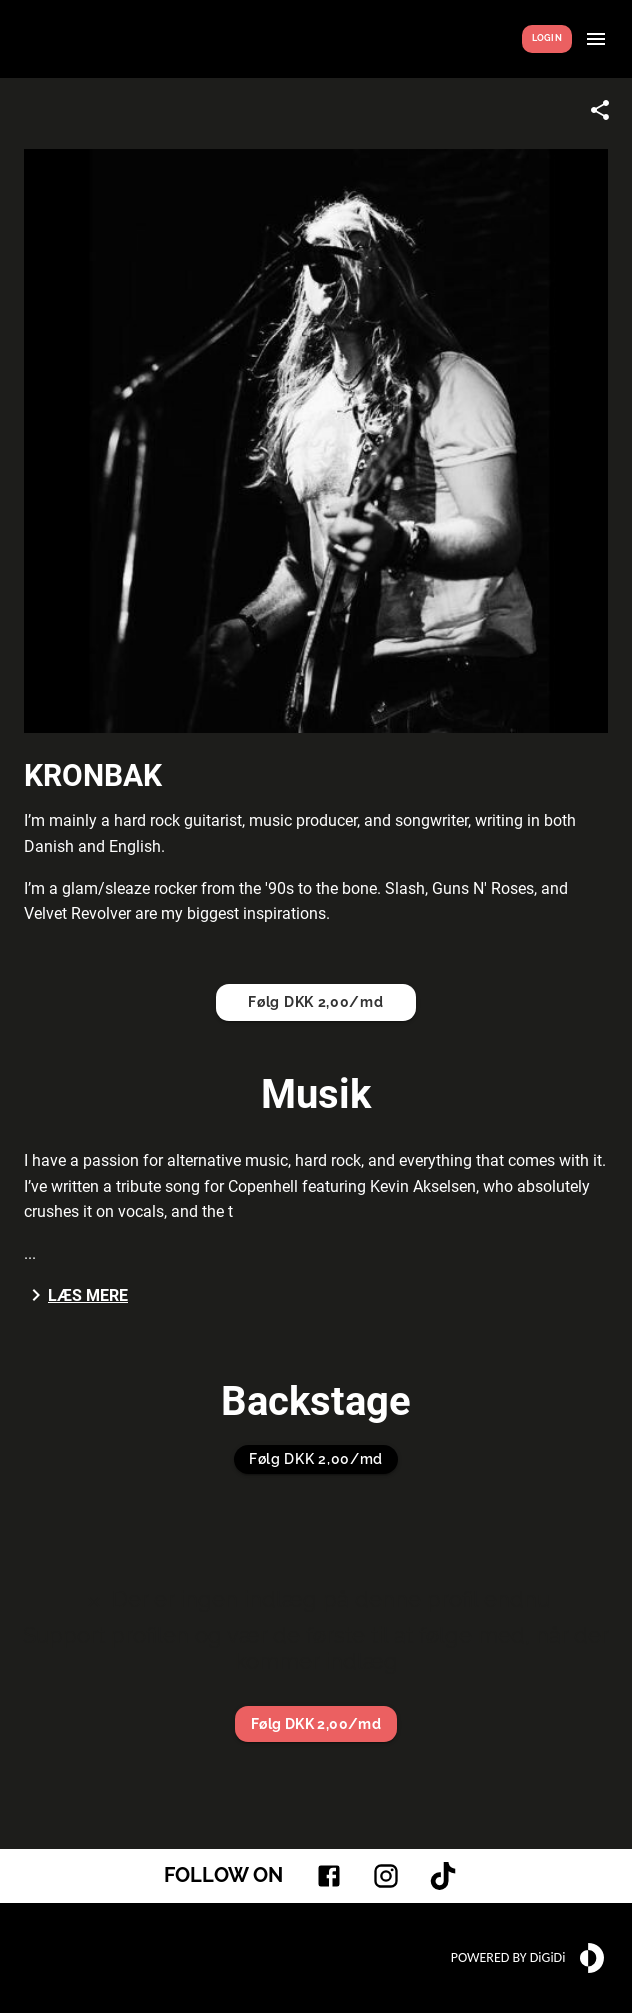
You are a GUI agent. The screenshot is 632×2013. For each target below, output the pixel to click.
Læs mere (76, 1295)
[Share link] (600, 110)
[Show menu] (596, 39)
